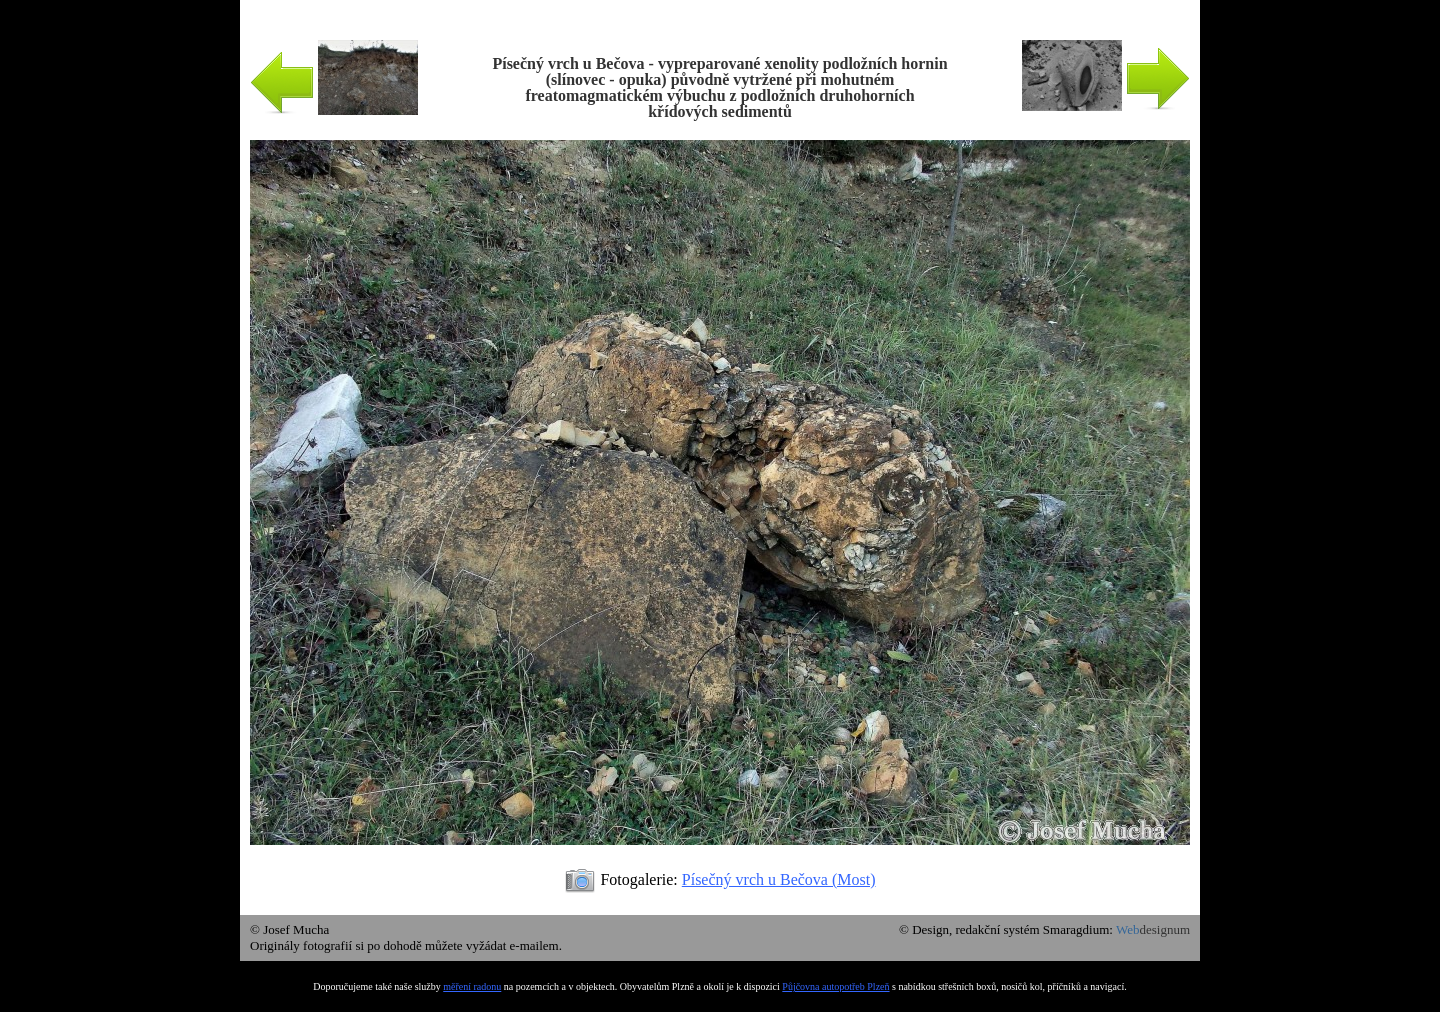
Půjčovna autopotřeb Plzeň (835, 986)
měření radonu (472, 986)
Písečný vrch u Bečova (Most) (779, 879)
